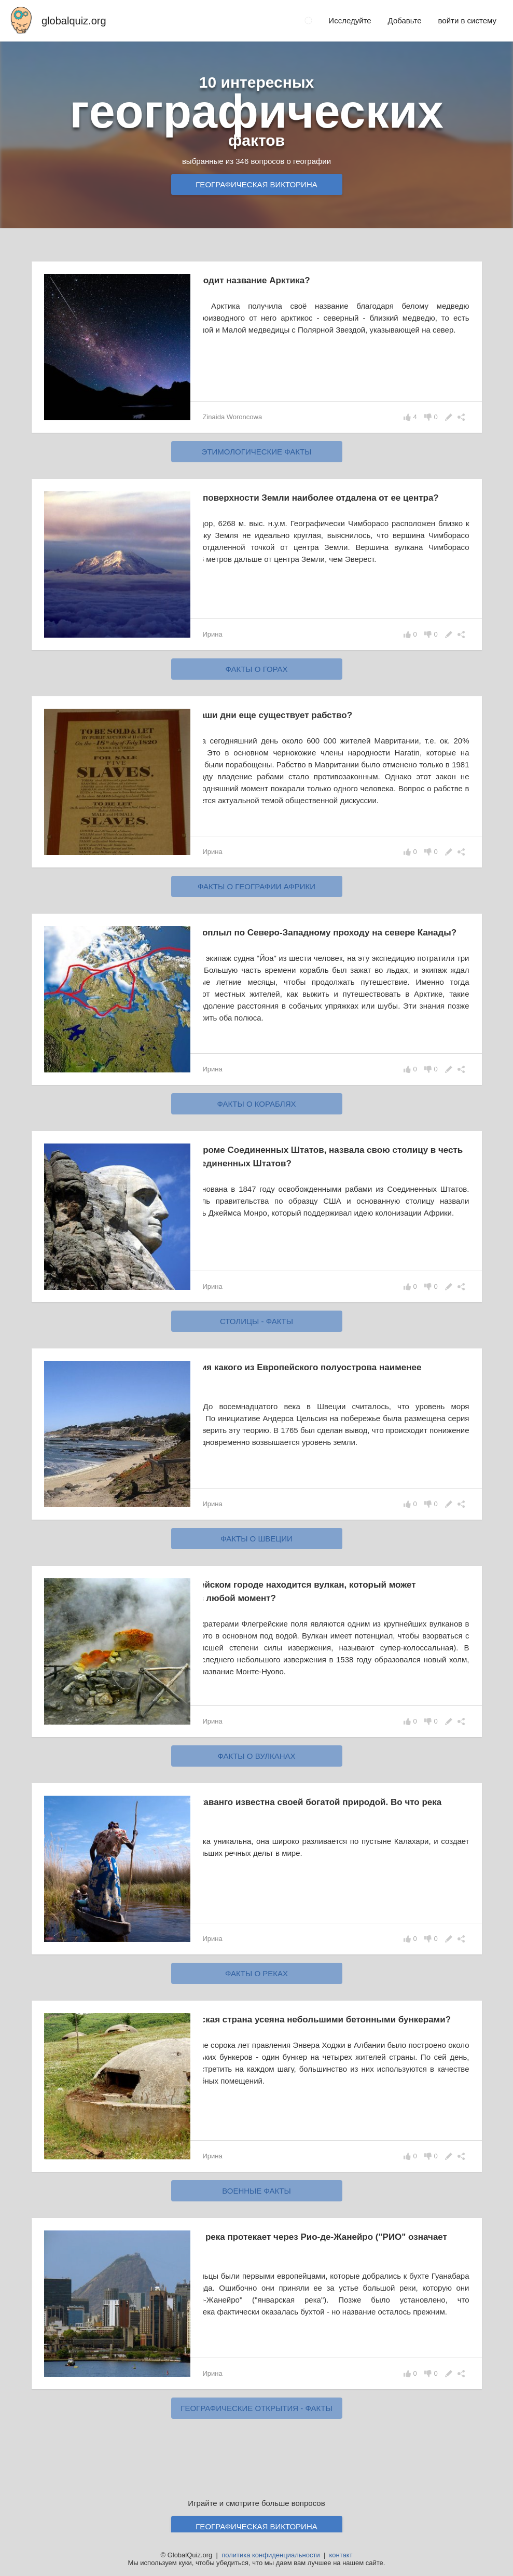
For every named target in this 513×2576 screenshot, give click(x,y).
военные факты (256, 2202)
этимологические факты (257, 451)
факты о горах (256, 669)
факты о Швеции (256, 1550)
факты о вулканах (256, 1768)
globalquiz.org (73, 20)
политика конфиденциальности (270, 2555)
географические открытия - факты (256, 2420)
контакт (340, 2555)
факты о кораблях (256, 1115)
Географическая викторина (256, 184)
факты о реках (256, 1985)
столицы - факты (256, 1333)
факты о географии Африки (256, 891)
